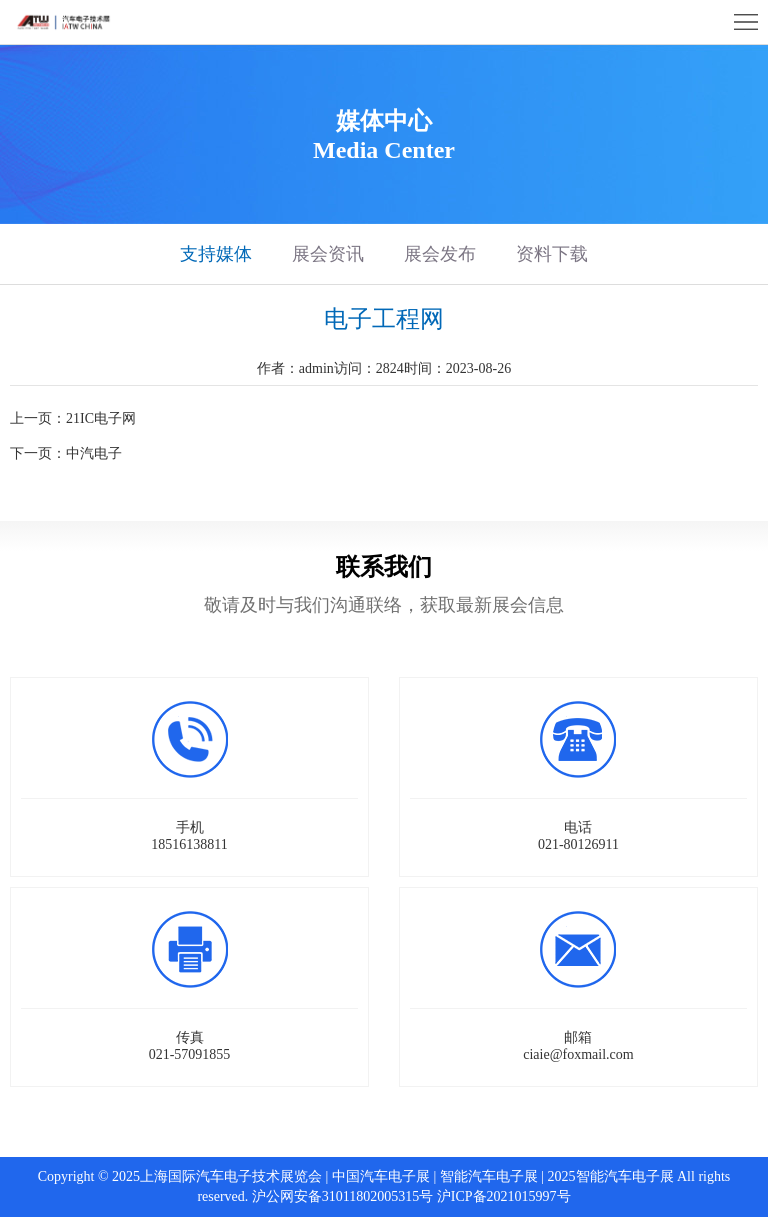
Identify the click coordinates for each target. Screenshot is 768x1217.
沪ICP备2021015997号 (504, 1196)
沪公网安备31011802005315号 (342, 1196)
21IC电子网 (101, 418)
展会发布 (440, 254)
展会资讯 (328, 254)
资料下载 (552, 254)
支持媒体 (216, 254)
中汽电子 (94, 453)
